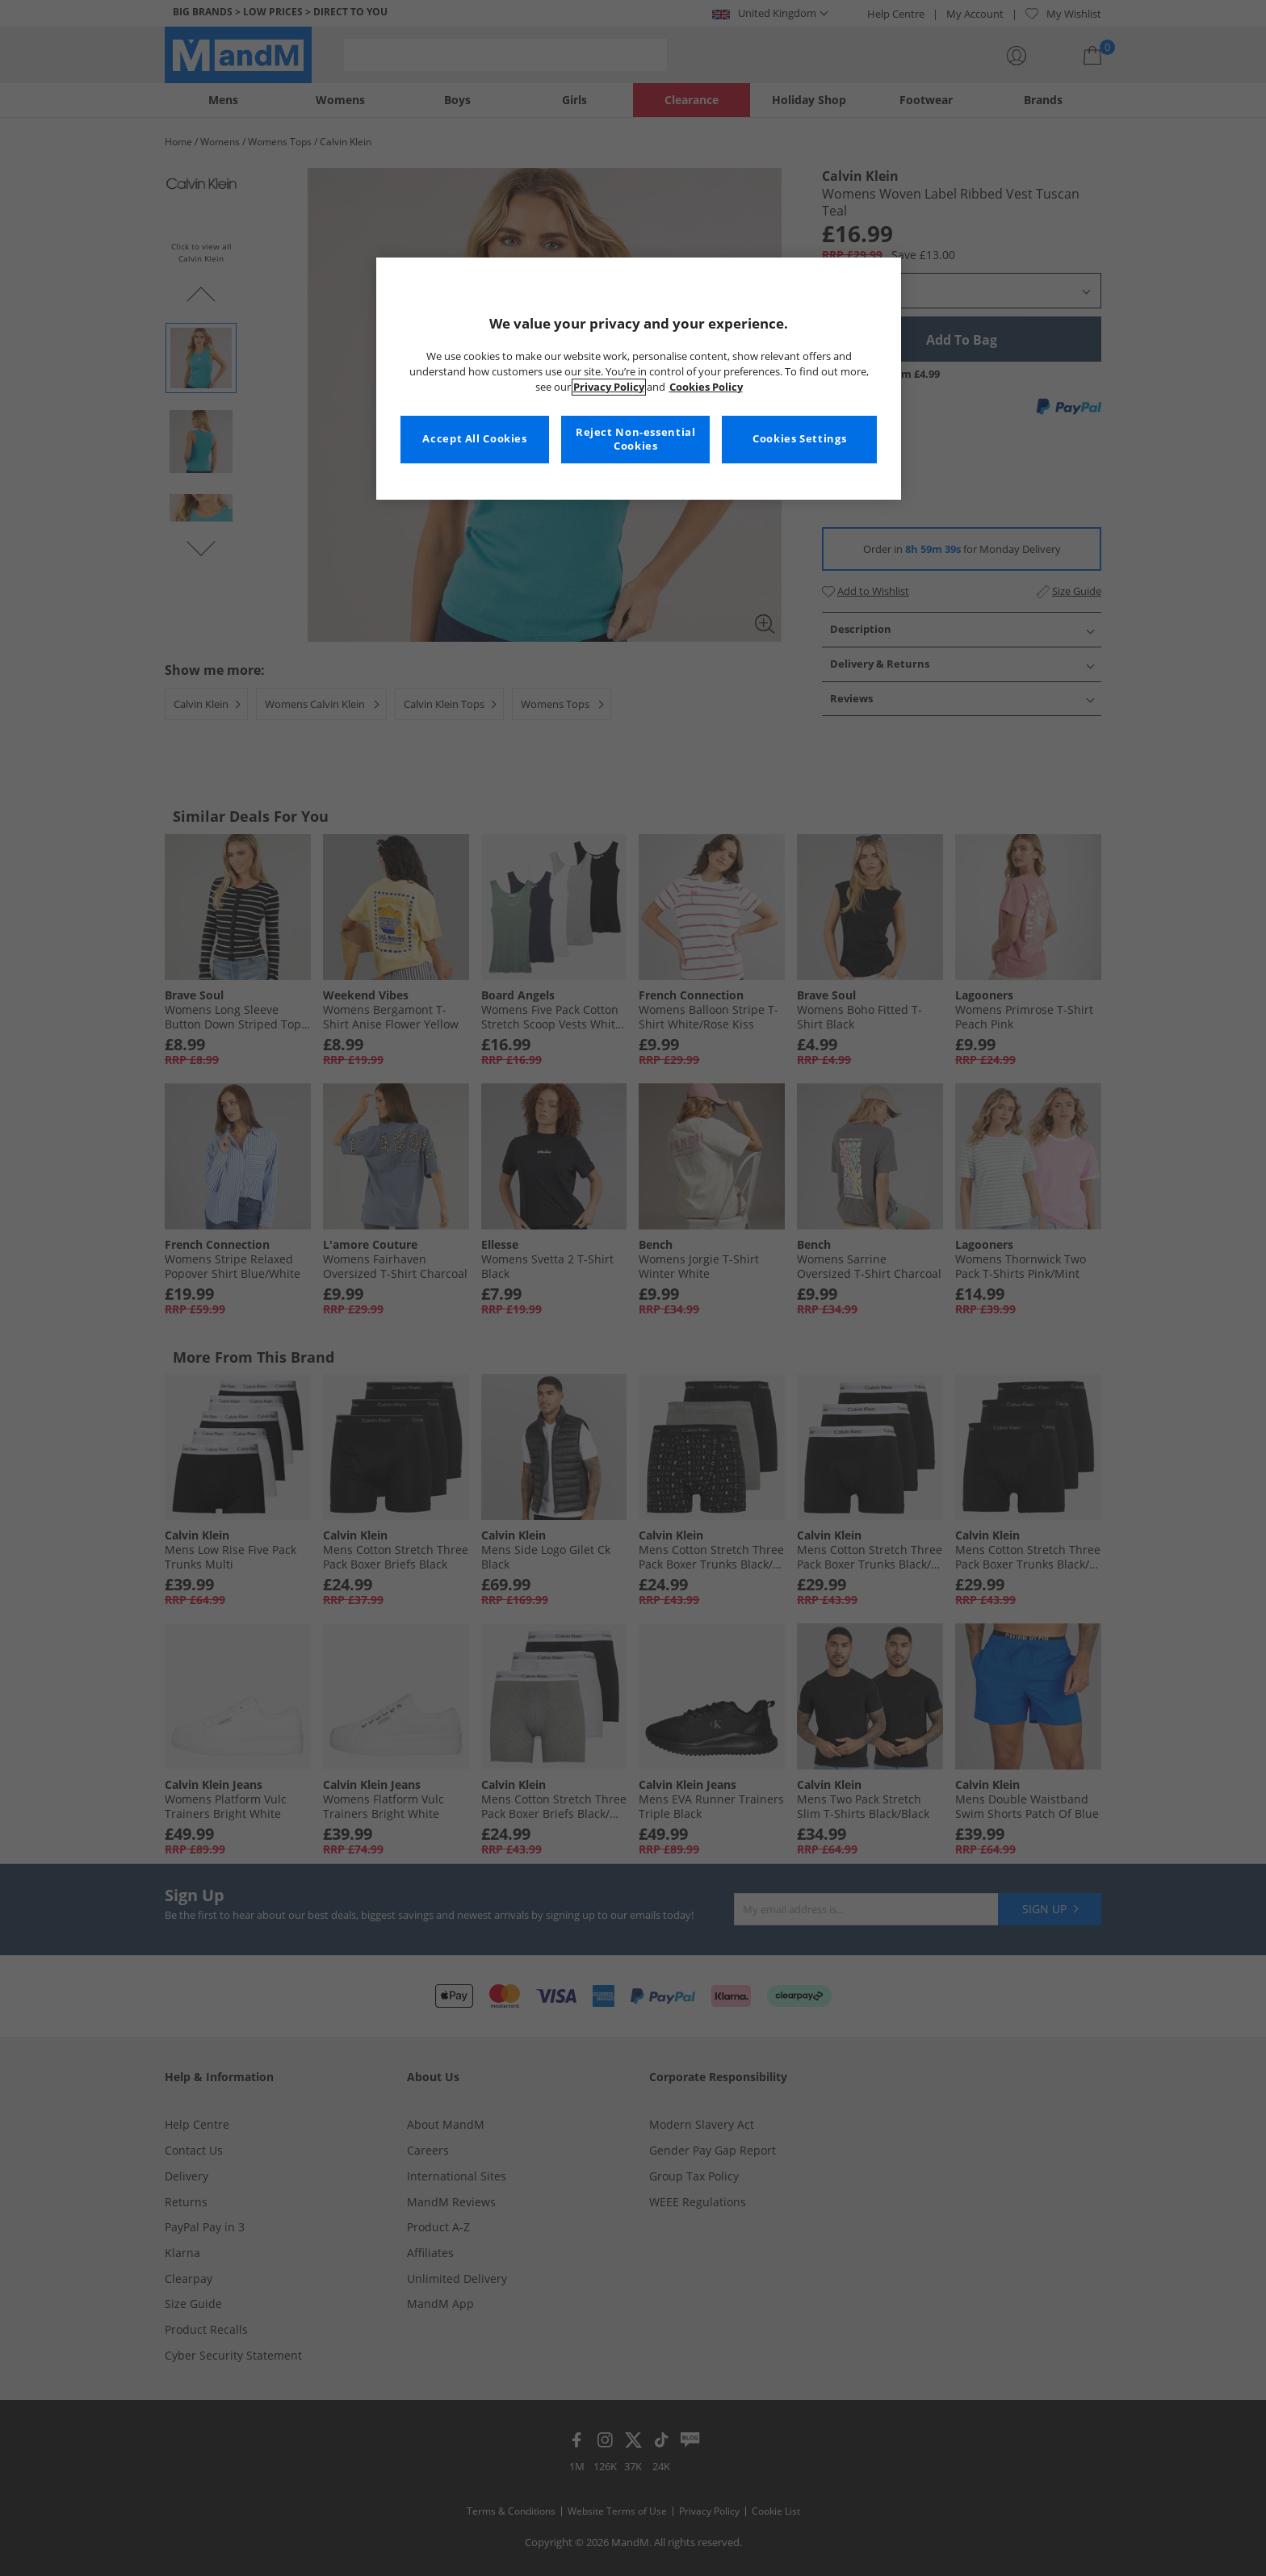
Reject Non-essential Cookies (636, 439)
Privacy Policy (608, 387)
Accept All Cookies (474, 439)
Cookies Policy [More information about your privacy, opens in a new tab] (706, 387)
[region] (638, 379)
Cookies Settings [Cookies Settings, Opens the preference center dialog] (799, 439)
